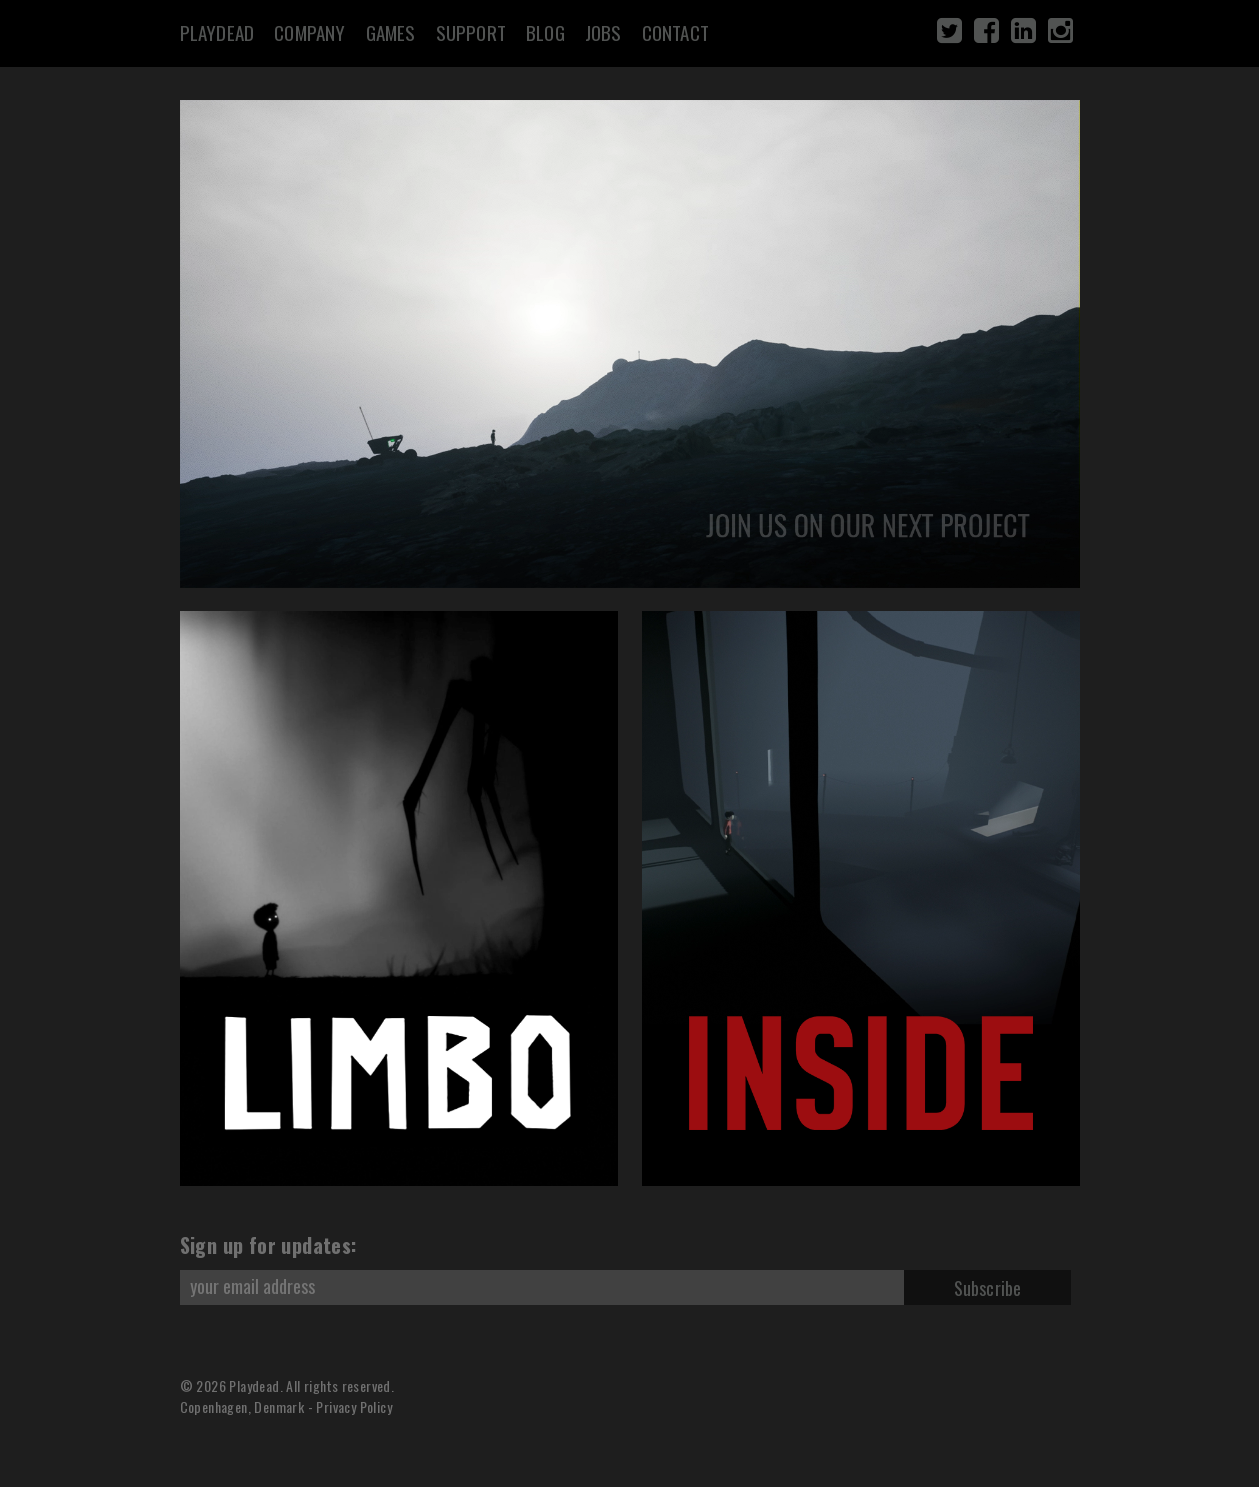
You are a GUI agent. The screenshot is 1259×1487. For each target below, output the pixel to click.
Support (471, 32)
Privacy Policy (354, 1406)
